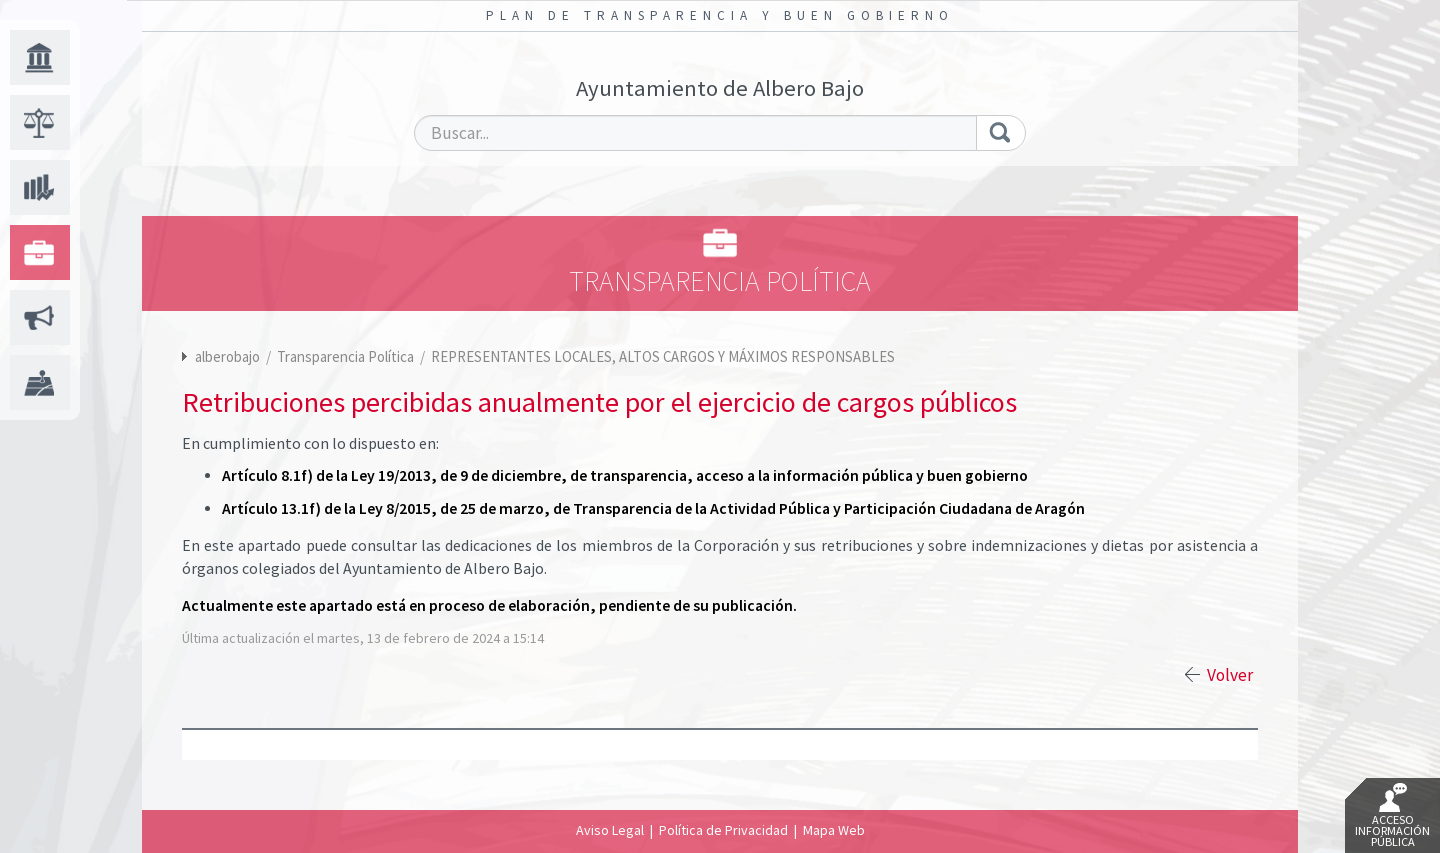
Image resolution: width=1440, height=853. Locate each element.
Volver (1230, 675)
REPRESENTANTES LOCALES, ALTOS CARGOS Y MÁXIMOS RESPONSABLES (663, 356)
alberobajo (227, 356)
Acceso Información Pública (1392, 816)
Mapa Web (834, 830)
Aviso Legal (610, 830)
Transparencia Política (347, 356)
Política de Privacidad (723, 830)
